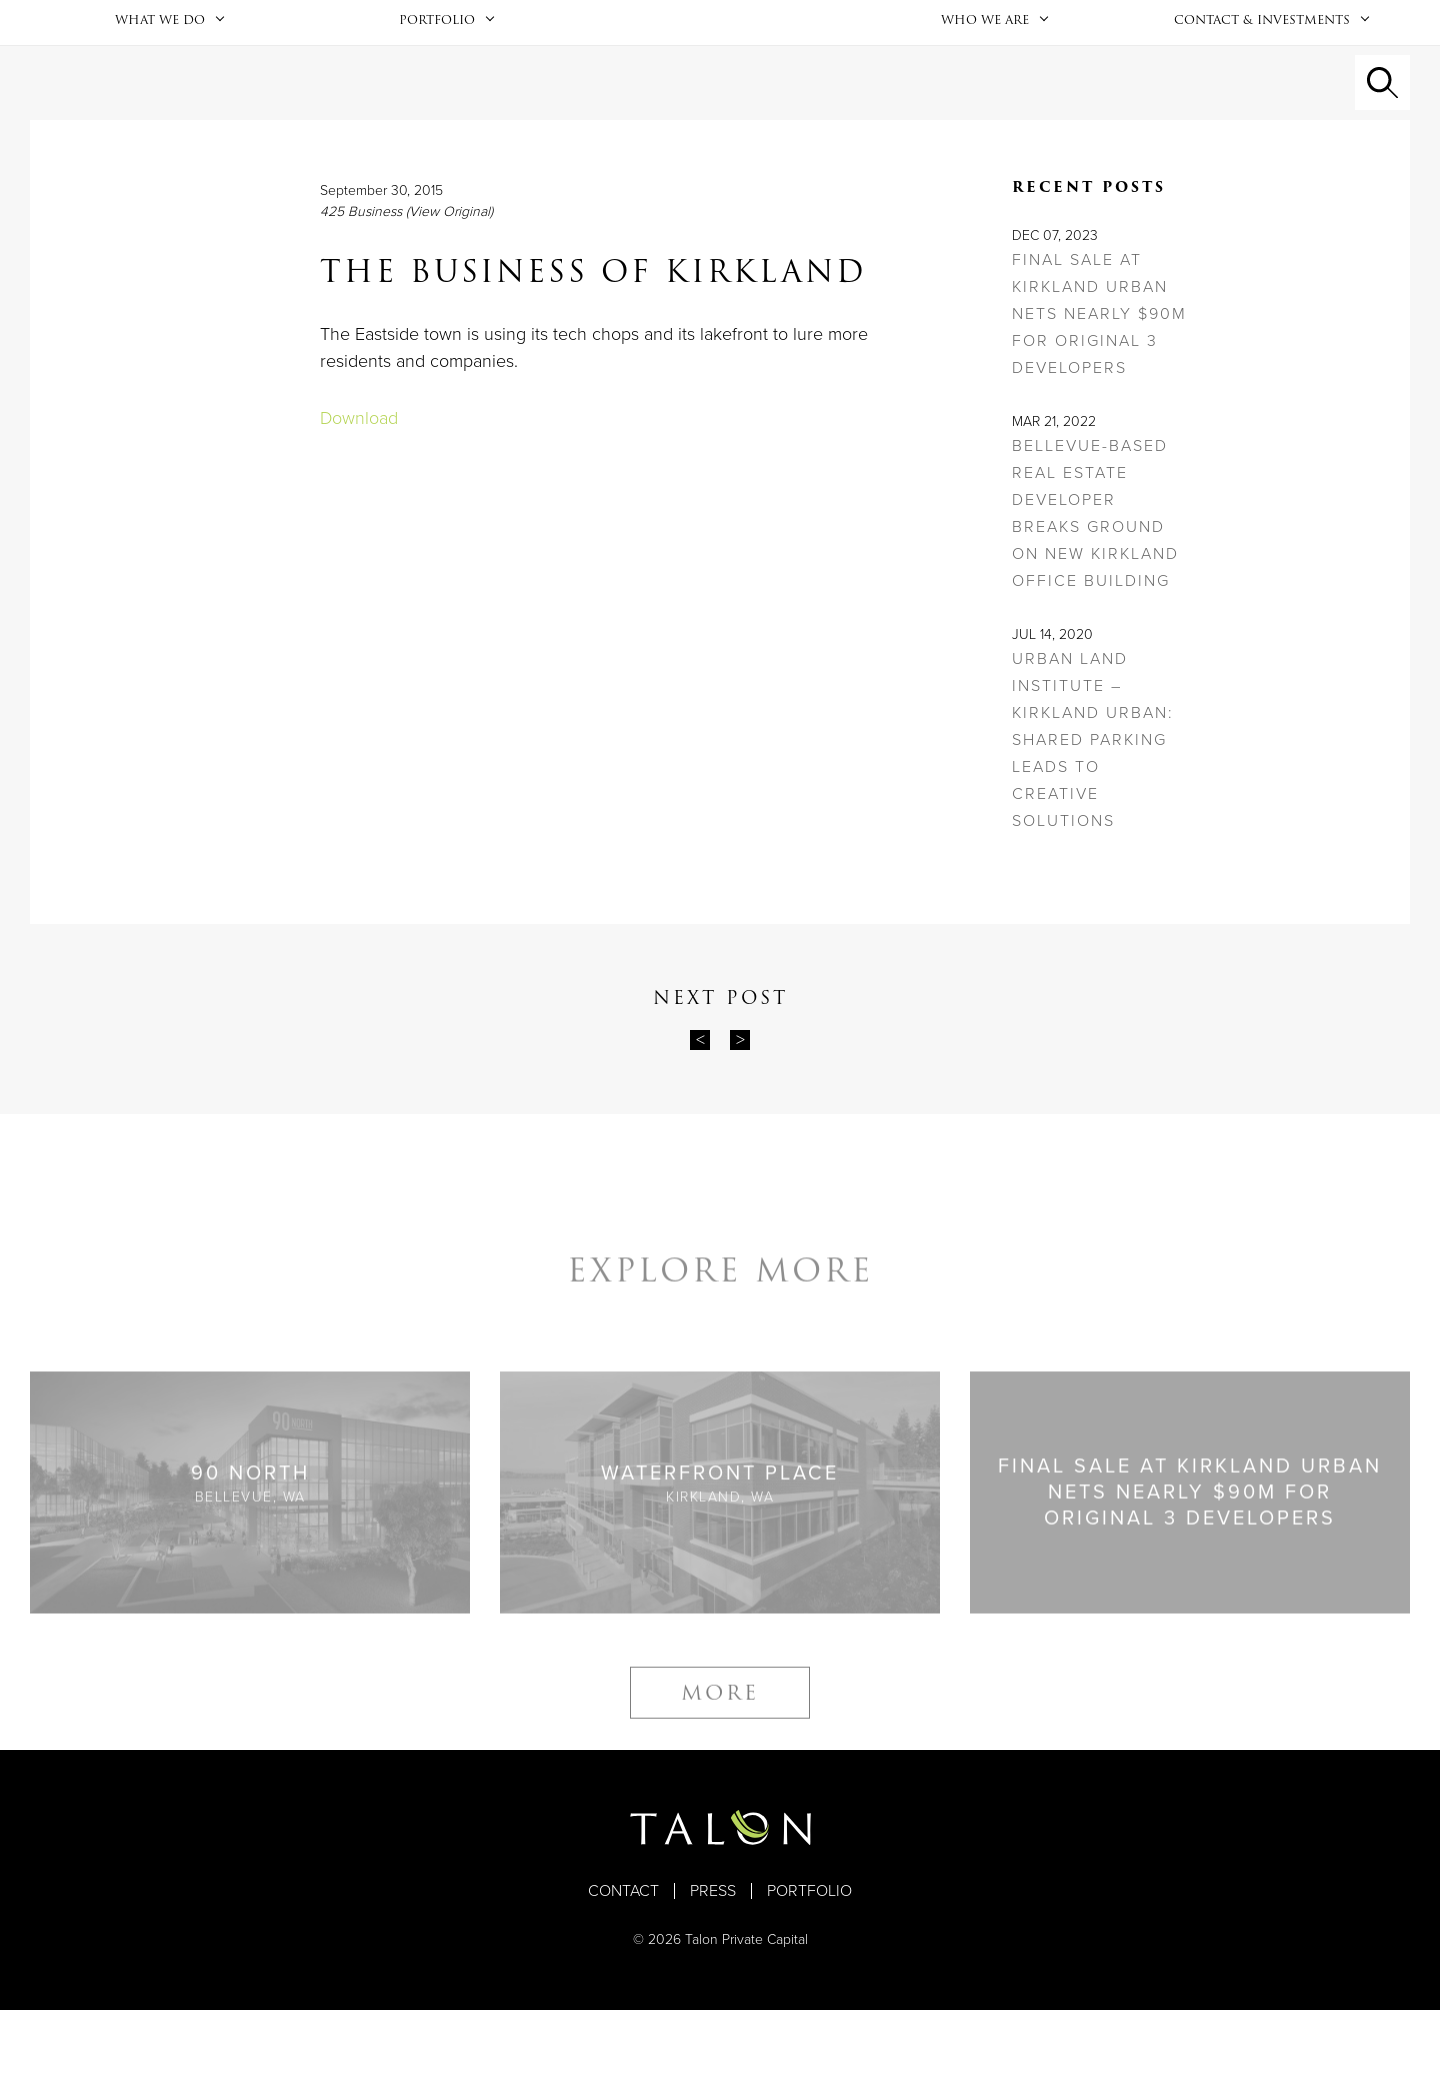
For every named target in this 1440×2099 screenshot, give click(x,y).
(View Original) (449, 300)
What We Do (160, 63)
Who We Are (985, 63)
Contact (623, 1980)
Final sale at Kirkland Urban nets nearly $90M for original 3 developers (1099, 403)
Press (713, 1980)
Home (720, 67)
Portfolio (437, 63)
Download (359, 507)
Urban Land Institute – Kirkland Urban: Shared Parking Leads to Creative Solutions (1093, 829)
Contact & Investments (1262, 63)
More (720, 1808)
